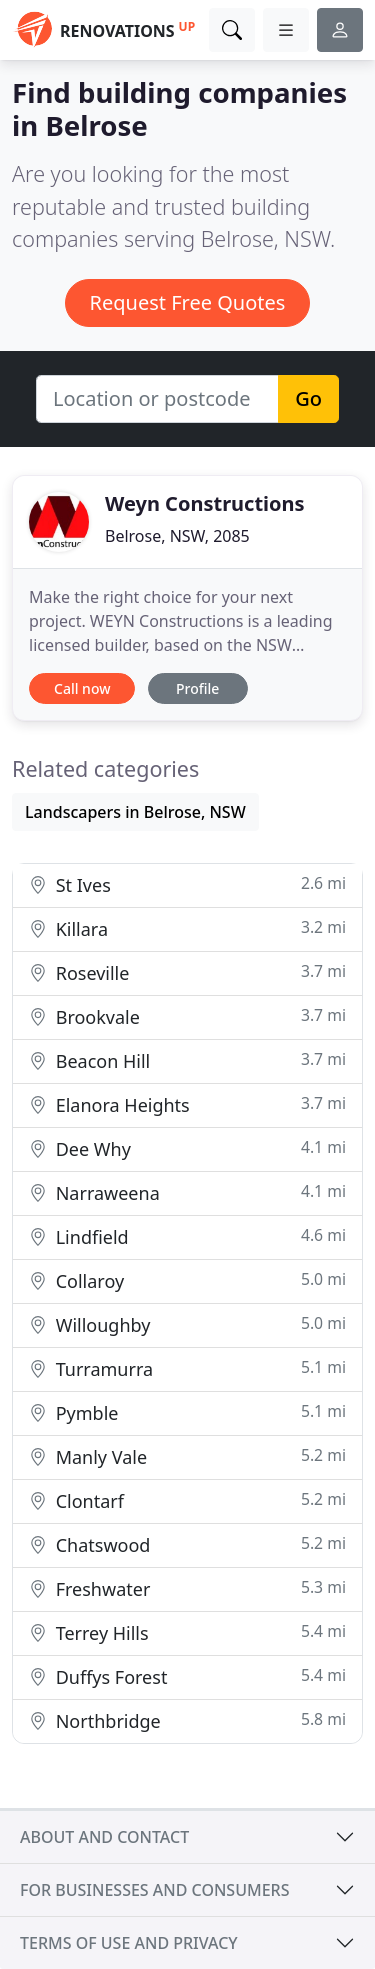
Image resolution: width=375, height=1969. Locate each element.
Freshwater (187, 1588)
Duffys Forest (187, 1676)
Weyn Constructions (205, 503)
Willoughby (187, 1324)
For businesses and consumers (154, 1890)
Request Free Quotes (188, 302)
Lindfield (187, 1236)
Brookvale (187, 1016)
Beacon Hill (187, 1060)
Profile (197, 688)
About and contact (104, 1837)
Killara (187, 928)
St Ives (187, 884)
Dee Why (187, 1148)
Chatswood (187, 1544)
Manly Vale (187, 1456)
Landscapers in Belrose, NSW (135, 812)
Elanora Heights (187, 1104)
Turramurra (187, 1368)
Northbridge (187, 1720)
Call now (82, 688)
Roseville (187, 972)
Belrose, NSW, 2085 (177, 536)
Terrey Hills (187, 1632)
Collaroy (187, 1280)
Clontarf (187, 1500)
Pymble (187, 1412)
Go (308, 398)
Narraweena (187, 1192)
